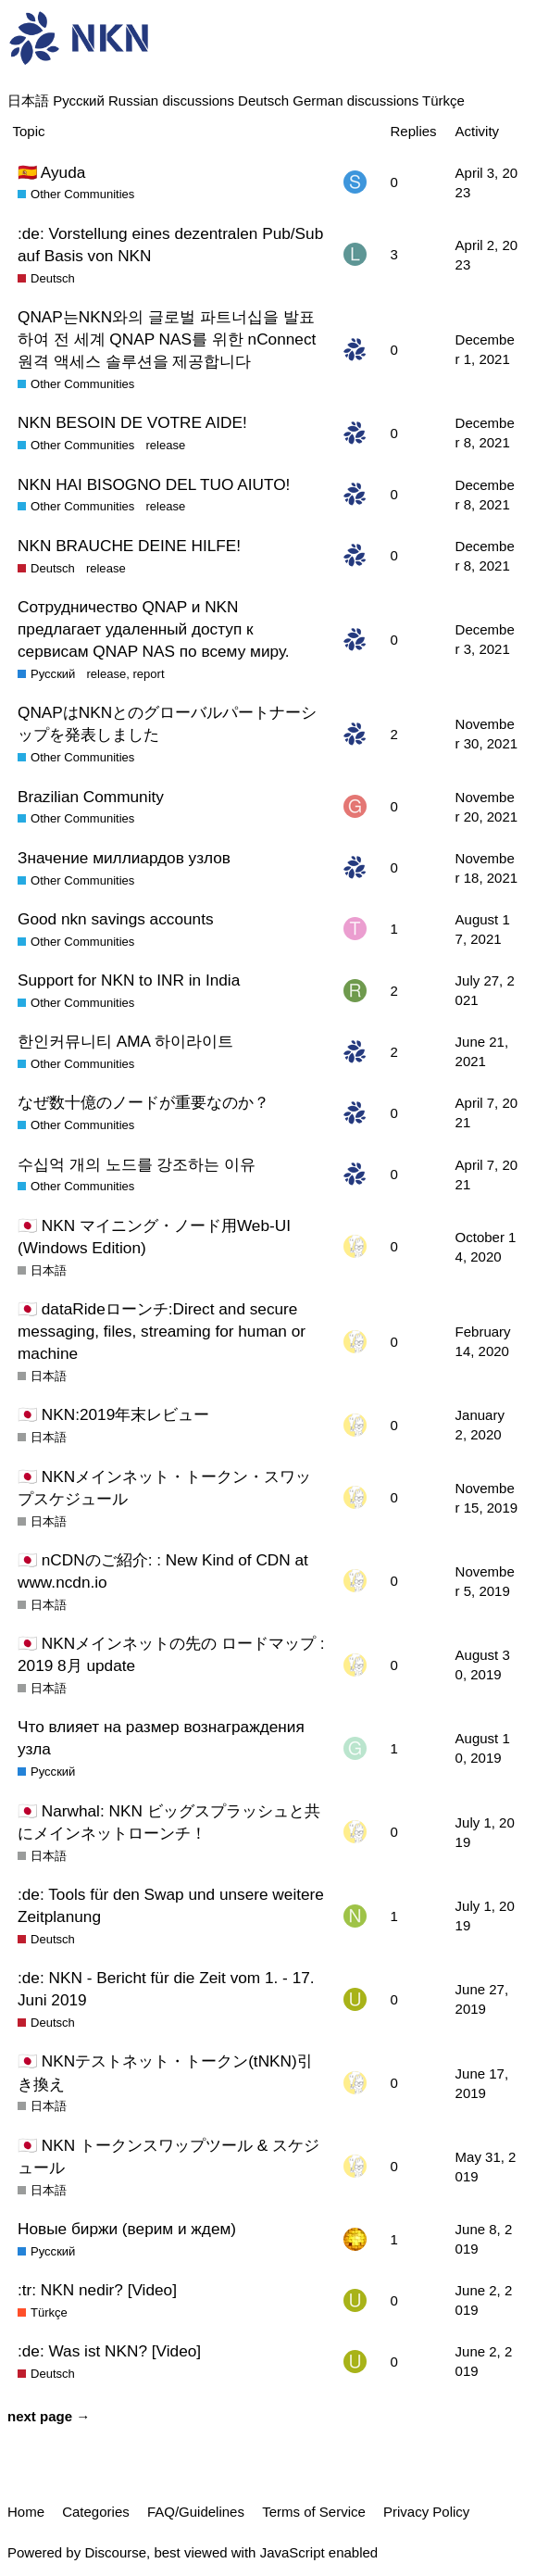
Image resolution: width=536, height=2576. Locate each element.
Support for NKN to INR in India (129, 980)
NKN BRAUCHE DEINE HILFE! (129, 545)
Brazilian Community (91, 796)
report (148, 674)
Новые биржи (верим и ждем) (127, 2228)
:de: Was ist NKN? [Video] (109, 2351)
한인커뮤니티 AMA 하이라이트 (125, 1041)
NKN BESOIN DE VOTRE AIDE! (132, 422)
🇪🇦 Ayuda (51, 172)
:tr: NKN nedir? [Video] (97, 2290)
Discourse (115, 2552)
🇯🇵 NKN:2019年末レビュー (113, 1414)
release (165, 445)
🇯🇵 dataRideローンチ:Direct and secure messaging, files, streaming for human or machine (161, 1331)
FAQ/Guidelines (195, 2511)
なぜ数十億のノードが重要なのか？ (143, 1102)
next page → (48, 2416)
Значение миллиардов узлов (124, 857)
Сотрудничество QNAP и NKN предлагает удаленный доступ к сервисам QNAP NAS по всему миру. (154, 628)
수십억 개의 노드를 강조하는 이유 (137, 1164)
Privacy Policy (426, 2511)
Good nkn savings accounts (116, 919)
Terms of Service (314, 2511)
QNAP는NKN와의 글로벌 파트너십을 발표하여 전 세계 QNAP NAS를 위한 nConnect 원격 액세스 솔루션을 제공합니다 (167, 339)
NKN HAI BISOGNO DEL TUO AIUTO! (154, 484)
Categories (96, 2511)
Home (25, 2511)
